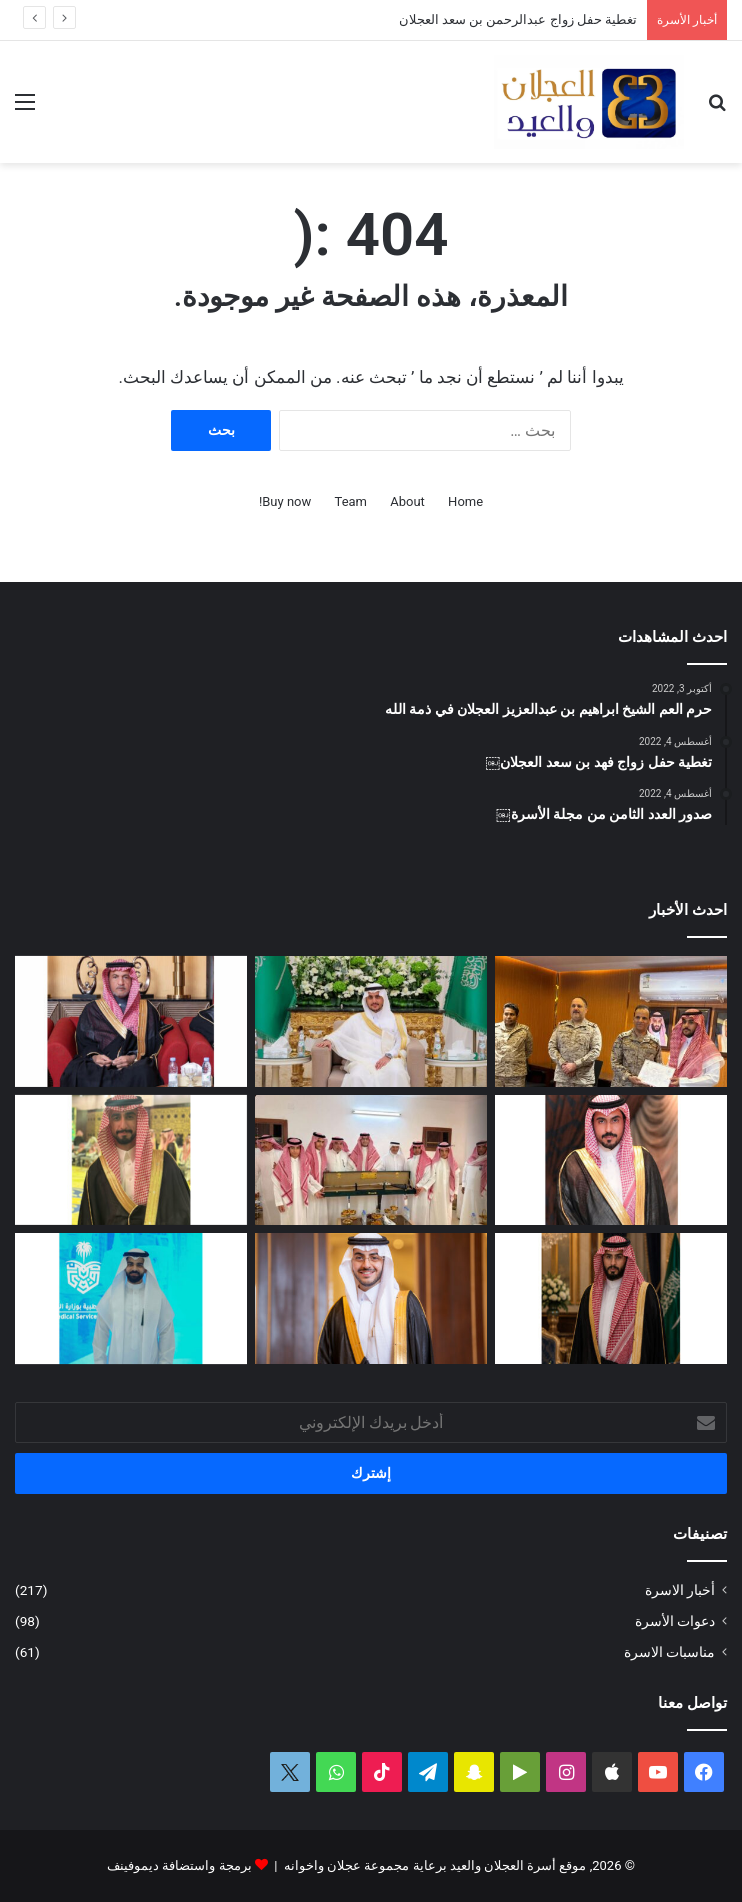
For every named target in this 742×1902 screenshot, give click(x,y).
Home (465, 501)
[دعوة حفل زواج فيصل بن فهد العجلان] (611, 1298)
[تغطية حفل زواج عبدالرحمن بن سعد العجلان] (371, 1021)
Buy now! (285, 501)
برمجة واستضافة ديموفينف (179, 1865)
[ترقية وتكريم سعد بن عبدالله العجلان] (611, 1021)
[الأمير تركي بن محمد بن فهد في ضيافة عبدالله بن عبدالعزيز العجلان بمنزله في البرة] (371, 1160)
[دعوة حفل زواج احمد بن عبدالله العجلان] (611, 1160)
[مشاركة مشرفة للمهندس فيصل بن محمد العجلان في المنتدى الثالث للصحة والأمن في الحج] (131, 1298)
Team (351, 501)
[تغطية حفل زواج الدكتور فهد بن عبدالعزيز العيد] (371, 1298)
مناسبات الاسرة (669, 1652)
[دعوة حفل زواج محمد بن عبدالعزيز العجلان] (131, 1160)
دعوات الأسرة (675, 1621)
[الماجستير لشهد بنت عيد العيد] (131, 1021)
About (407, 501)
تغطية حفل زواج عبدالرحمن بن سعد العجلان (518, 19)
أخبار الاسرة (680, 1590)
